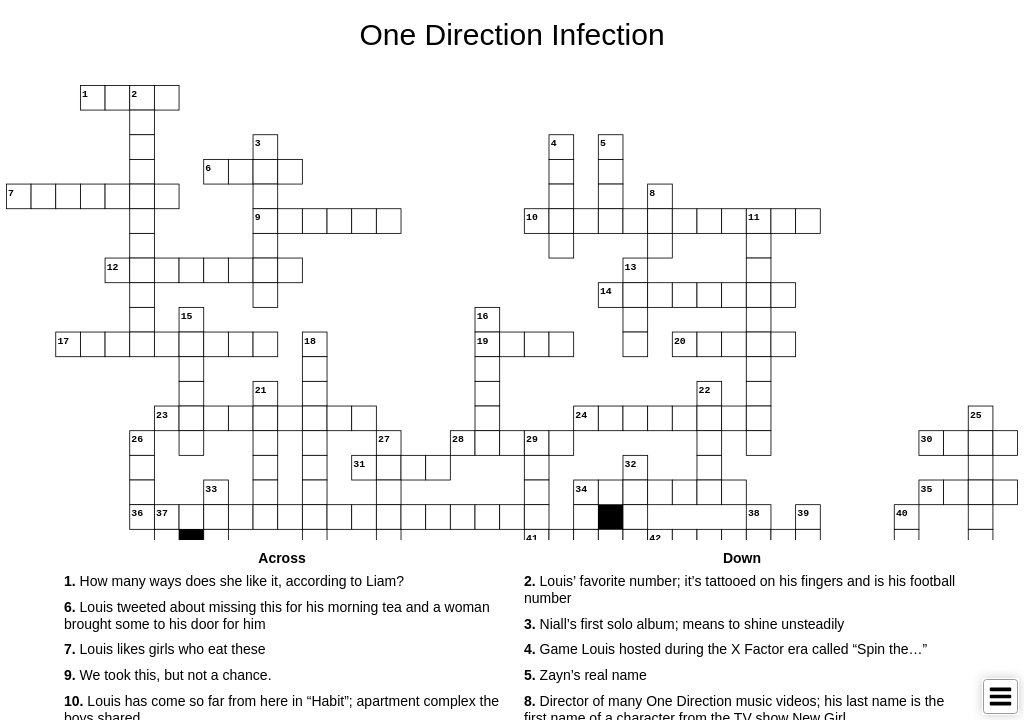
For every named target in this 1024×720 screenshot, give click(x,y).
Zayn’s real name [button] (585, 675)
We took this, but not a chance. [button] (168, 675)
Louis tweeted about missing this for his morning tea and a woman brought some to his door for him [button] (277, 615)
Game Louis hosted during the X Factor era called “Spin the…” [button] (725, 649)
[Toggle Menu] (1000, 696)
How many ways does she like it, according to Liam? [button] (234, 581)
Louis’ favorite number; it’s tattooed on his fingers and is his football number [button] (739, 589)
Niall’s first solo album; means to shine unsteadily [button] (684, 624)
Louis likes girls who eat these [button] (165, 649)
